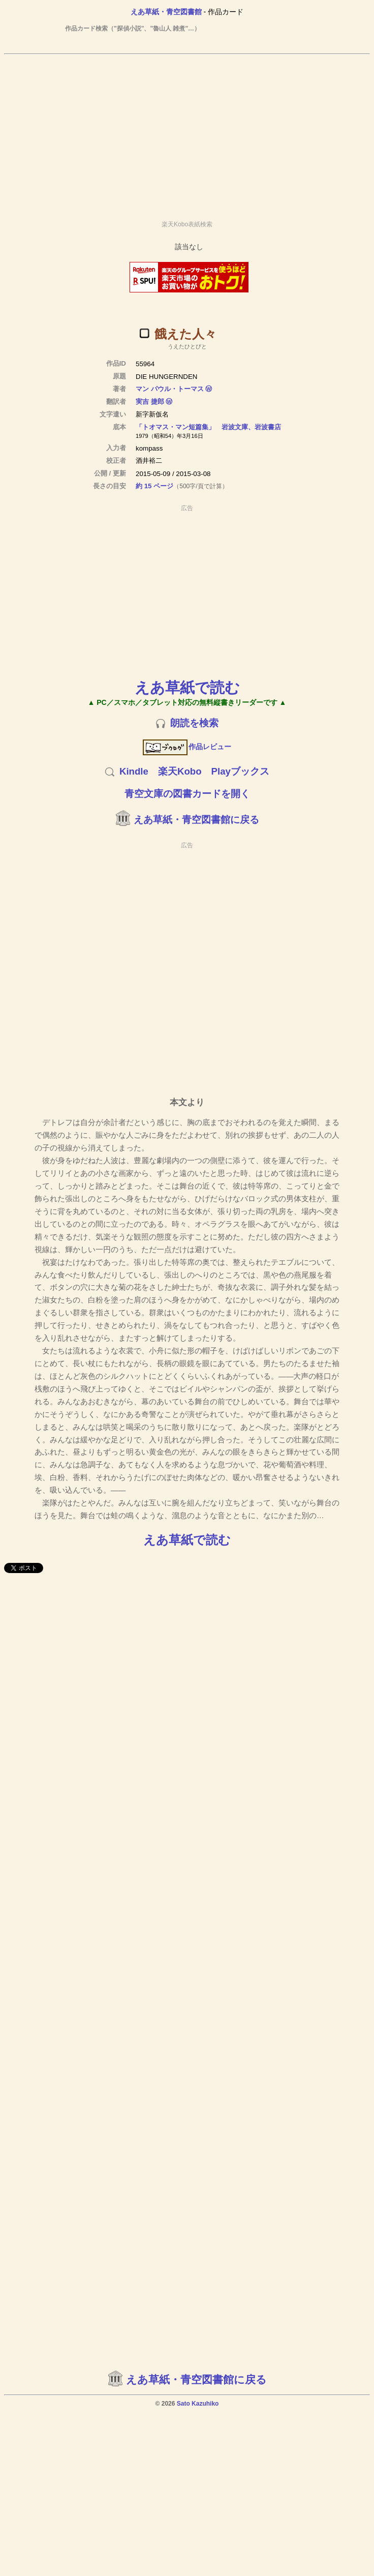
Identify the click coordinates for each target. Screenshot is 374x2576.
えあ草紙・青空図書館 (166, 12)
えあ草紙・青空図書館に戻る (196, 819)
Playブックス (240, 771)
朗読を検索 (194, 723)
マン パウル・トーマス (170, 389)
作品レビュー (187, 747)
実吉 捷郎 (150, 401)
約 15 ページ (154, 486)
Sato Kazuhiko (198, 2403)
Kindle (133, 771)
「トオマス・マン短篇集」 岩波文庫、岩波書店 (208, 427)
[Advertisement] (185, 133)
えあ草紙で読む (187, 687)
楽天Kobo (180, 771)
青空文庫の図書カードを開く (187, 793)
